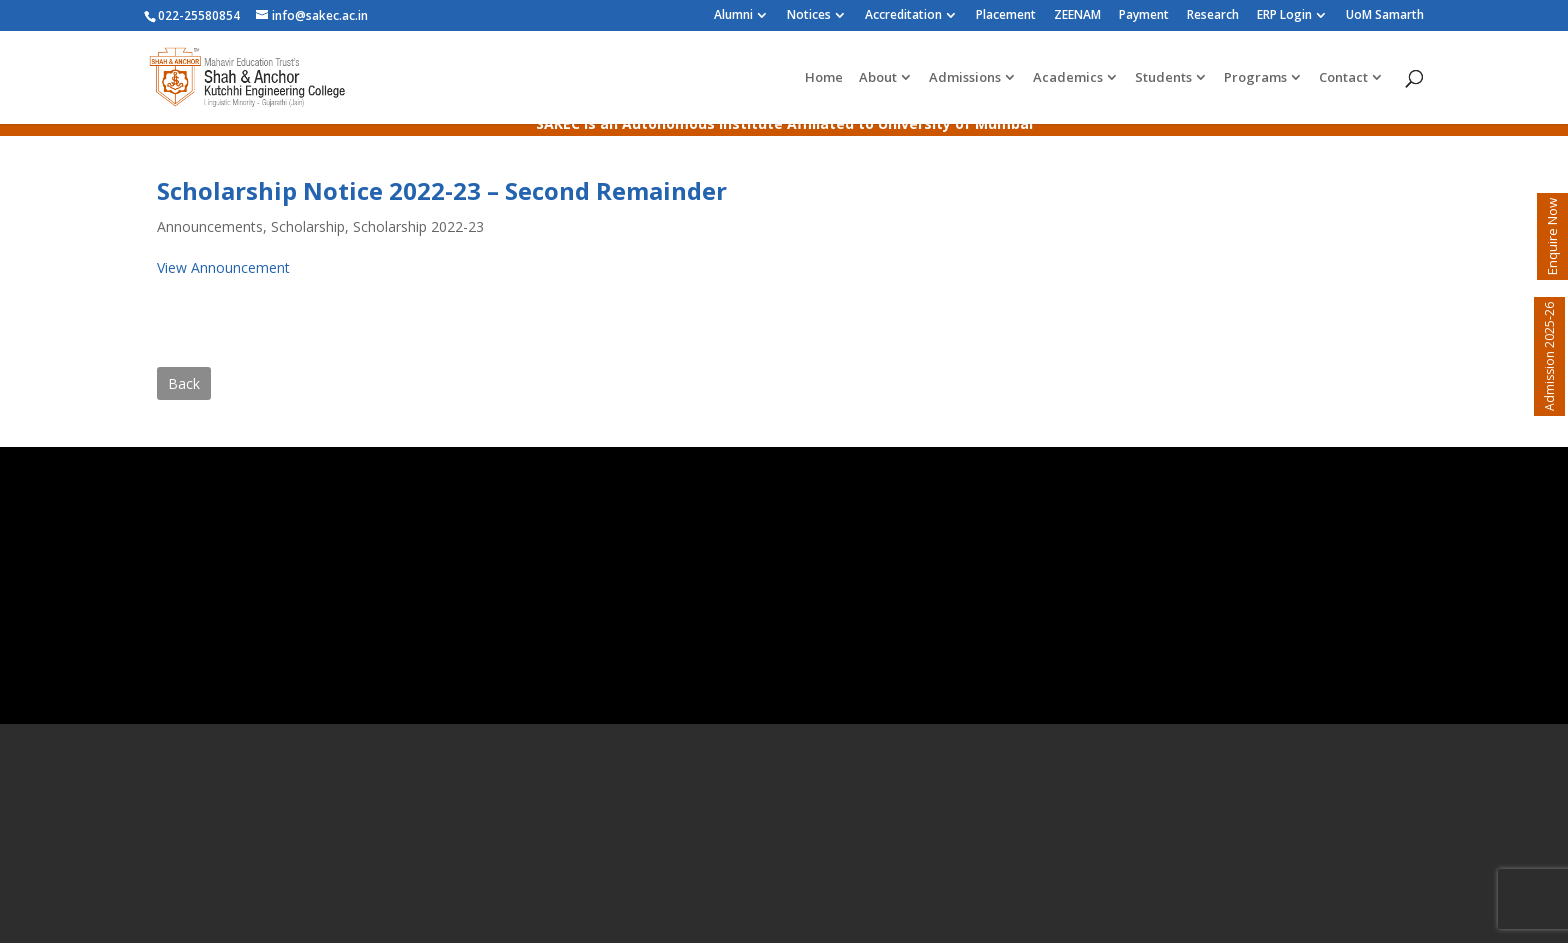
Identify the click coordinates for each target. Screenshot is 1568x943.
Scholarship (308, 226)
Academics (1068, 78)
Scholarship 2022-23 (418, 226)
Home (824, 78)
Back (184, 383)
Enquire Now (1552, 236)
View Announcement (223, 267)
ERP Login (1284, 16)
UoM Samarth (1385, 16)
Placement (1006, 16)
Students (1163, 78)
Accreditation (903, 16)
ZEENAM (1077, 16)
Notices (809, 16)
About (878, 78)
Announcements (210, 226)
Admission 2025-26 (1549, 356)
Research (1213, 16)
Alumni (733, 16)
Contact (1343, 78)
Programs (1255, 78)
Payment (1144, 16)
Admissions (965, 78)
